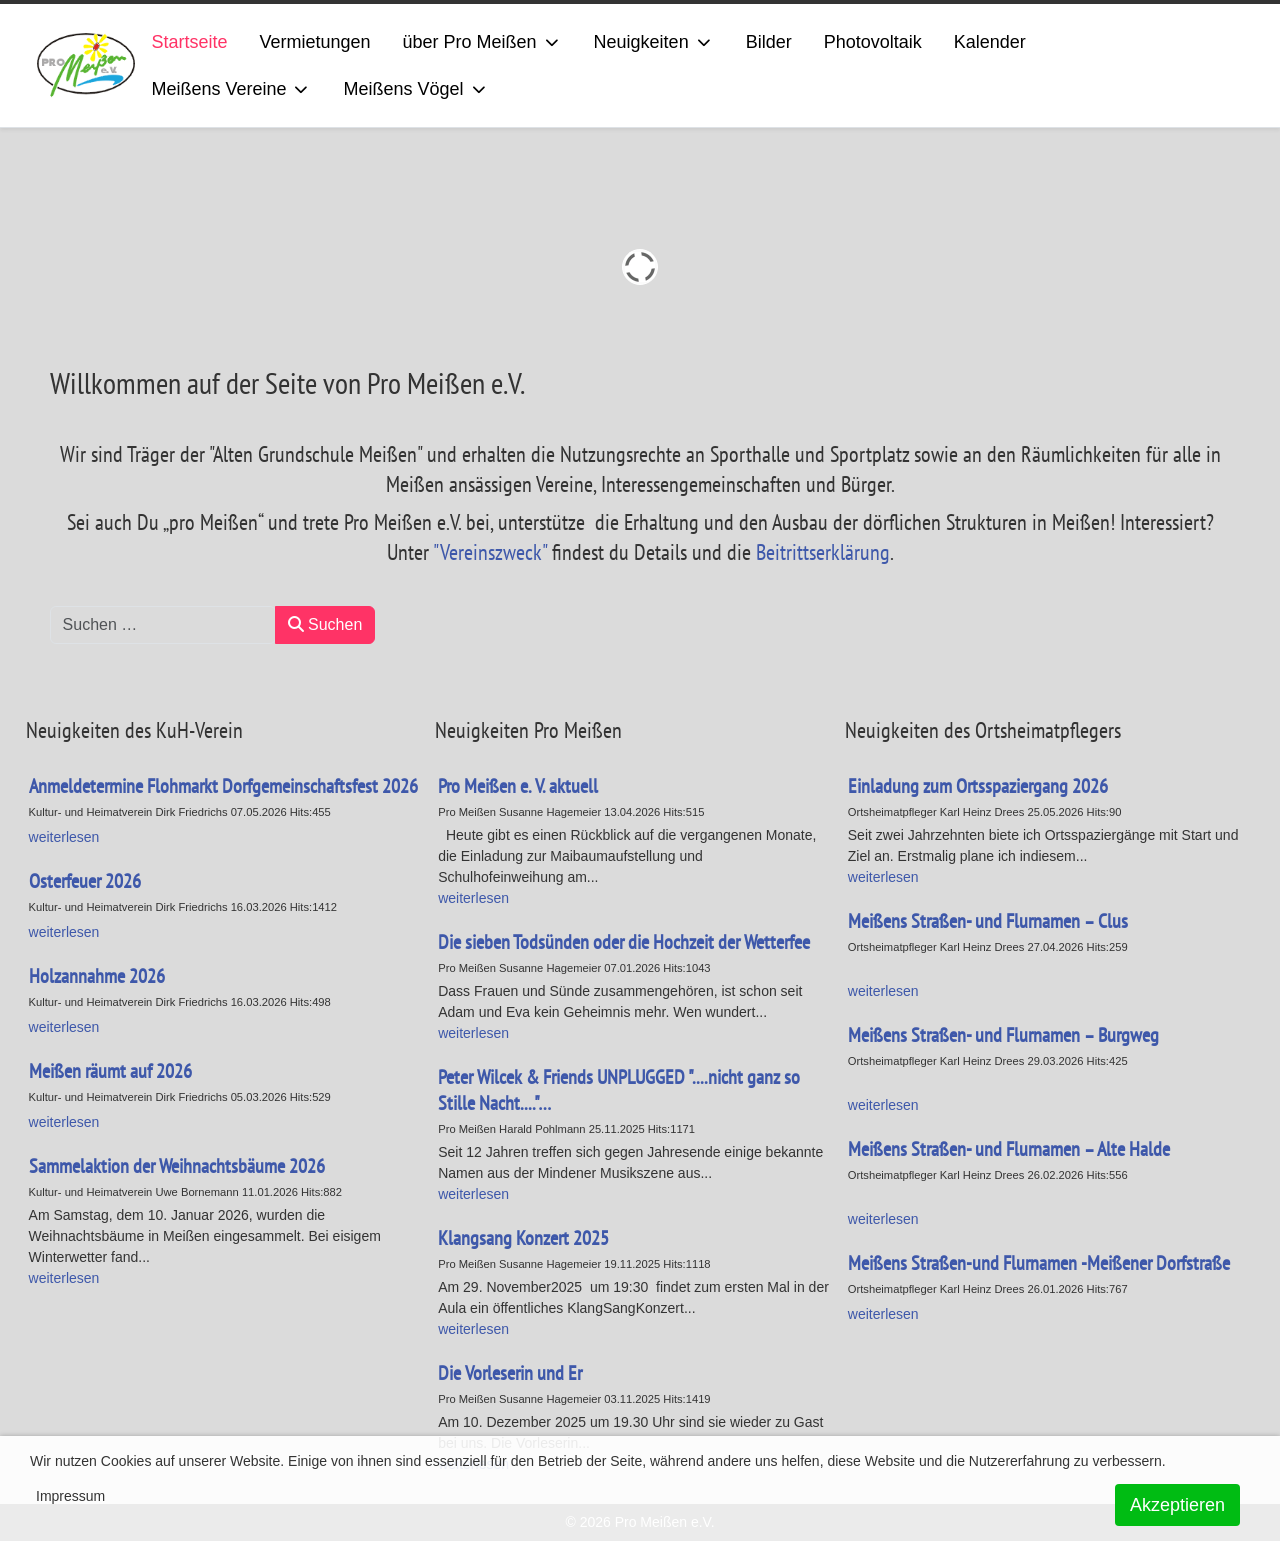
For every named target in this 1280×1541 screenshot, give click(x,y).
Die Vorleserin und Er (510, 1373)
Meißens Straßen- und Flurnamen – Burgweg (1003, 1035)
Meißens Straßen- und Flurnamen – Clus (988, 921)
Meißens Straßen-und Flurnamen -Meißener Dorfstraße (1039, 1263)
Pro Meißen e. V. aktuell (518, 786)
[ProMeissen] (86, 65)
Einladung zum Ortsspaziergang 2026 (978, 786)
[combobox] (163, 625)
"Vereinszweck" (490, 552)
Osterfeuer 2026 (85, 881)
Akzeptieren (1177, 1505)
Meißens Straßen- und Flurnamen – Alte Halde (1009, 1149)
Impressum (70, 1496)
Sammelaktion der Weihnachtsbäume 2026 (177, 1166)
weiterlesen (473, 898)
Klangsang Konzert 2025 (523, 1238)
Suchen (325, 624)
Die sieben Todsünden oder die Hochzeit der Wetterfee (624, 942)
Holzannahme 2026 (97, 976)
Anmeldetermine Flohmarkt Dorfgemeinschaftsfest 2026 (223, 786)
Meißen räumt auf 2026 (110, 1071)
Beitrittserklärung (823, 552)
